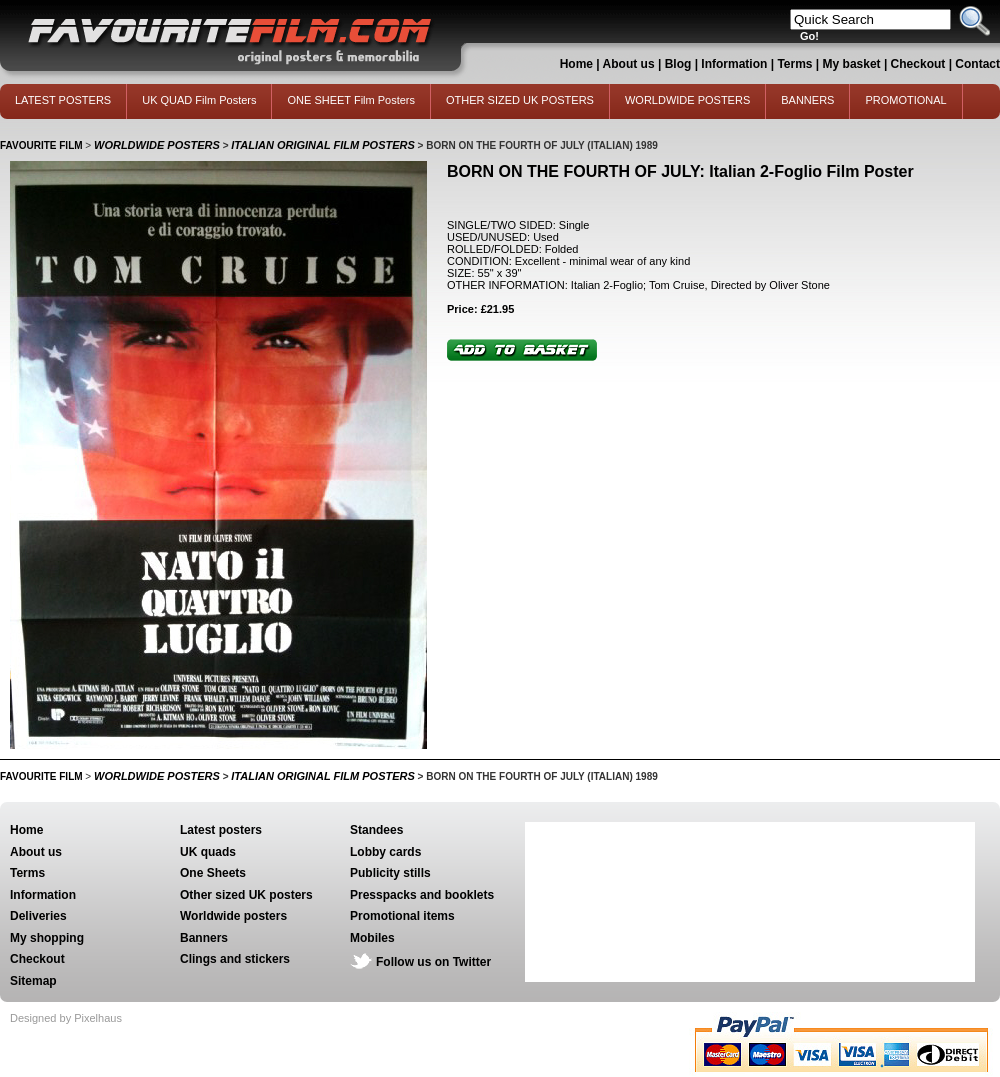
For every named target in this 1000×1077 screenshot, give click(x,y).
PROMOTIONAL (905, 100)
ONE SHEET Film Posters (351, 100)
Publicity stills (390, 873)
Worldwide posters (233, 916)
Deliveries (38, 916)
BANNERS (807, 100)
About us (629, 64)
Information (734, 64)
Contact (977, 64)
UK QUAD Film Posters (199, 100)
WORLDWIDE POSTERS (687, 100)
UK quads (208, 852)
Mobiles (372, 938)
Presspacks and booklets (422, 895)
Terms (794, 64)
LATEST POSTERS (63, 100)
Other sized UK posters (246, 895)
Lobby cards (385, 852)
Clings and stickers (235, 959)
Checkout (920, 64)
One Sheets (213, 873)
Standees (376, 830)
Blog (678, 64)
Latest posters (221, 830)
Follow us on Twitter (433, 962)
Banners (204, 938)
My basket (852, 64)
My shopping (47, 938)
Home (576, 64)
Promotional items (402, 916)
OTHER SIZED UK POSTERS (520, 100)
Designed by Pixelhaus (66, 1018)
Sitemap (33, 981)
